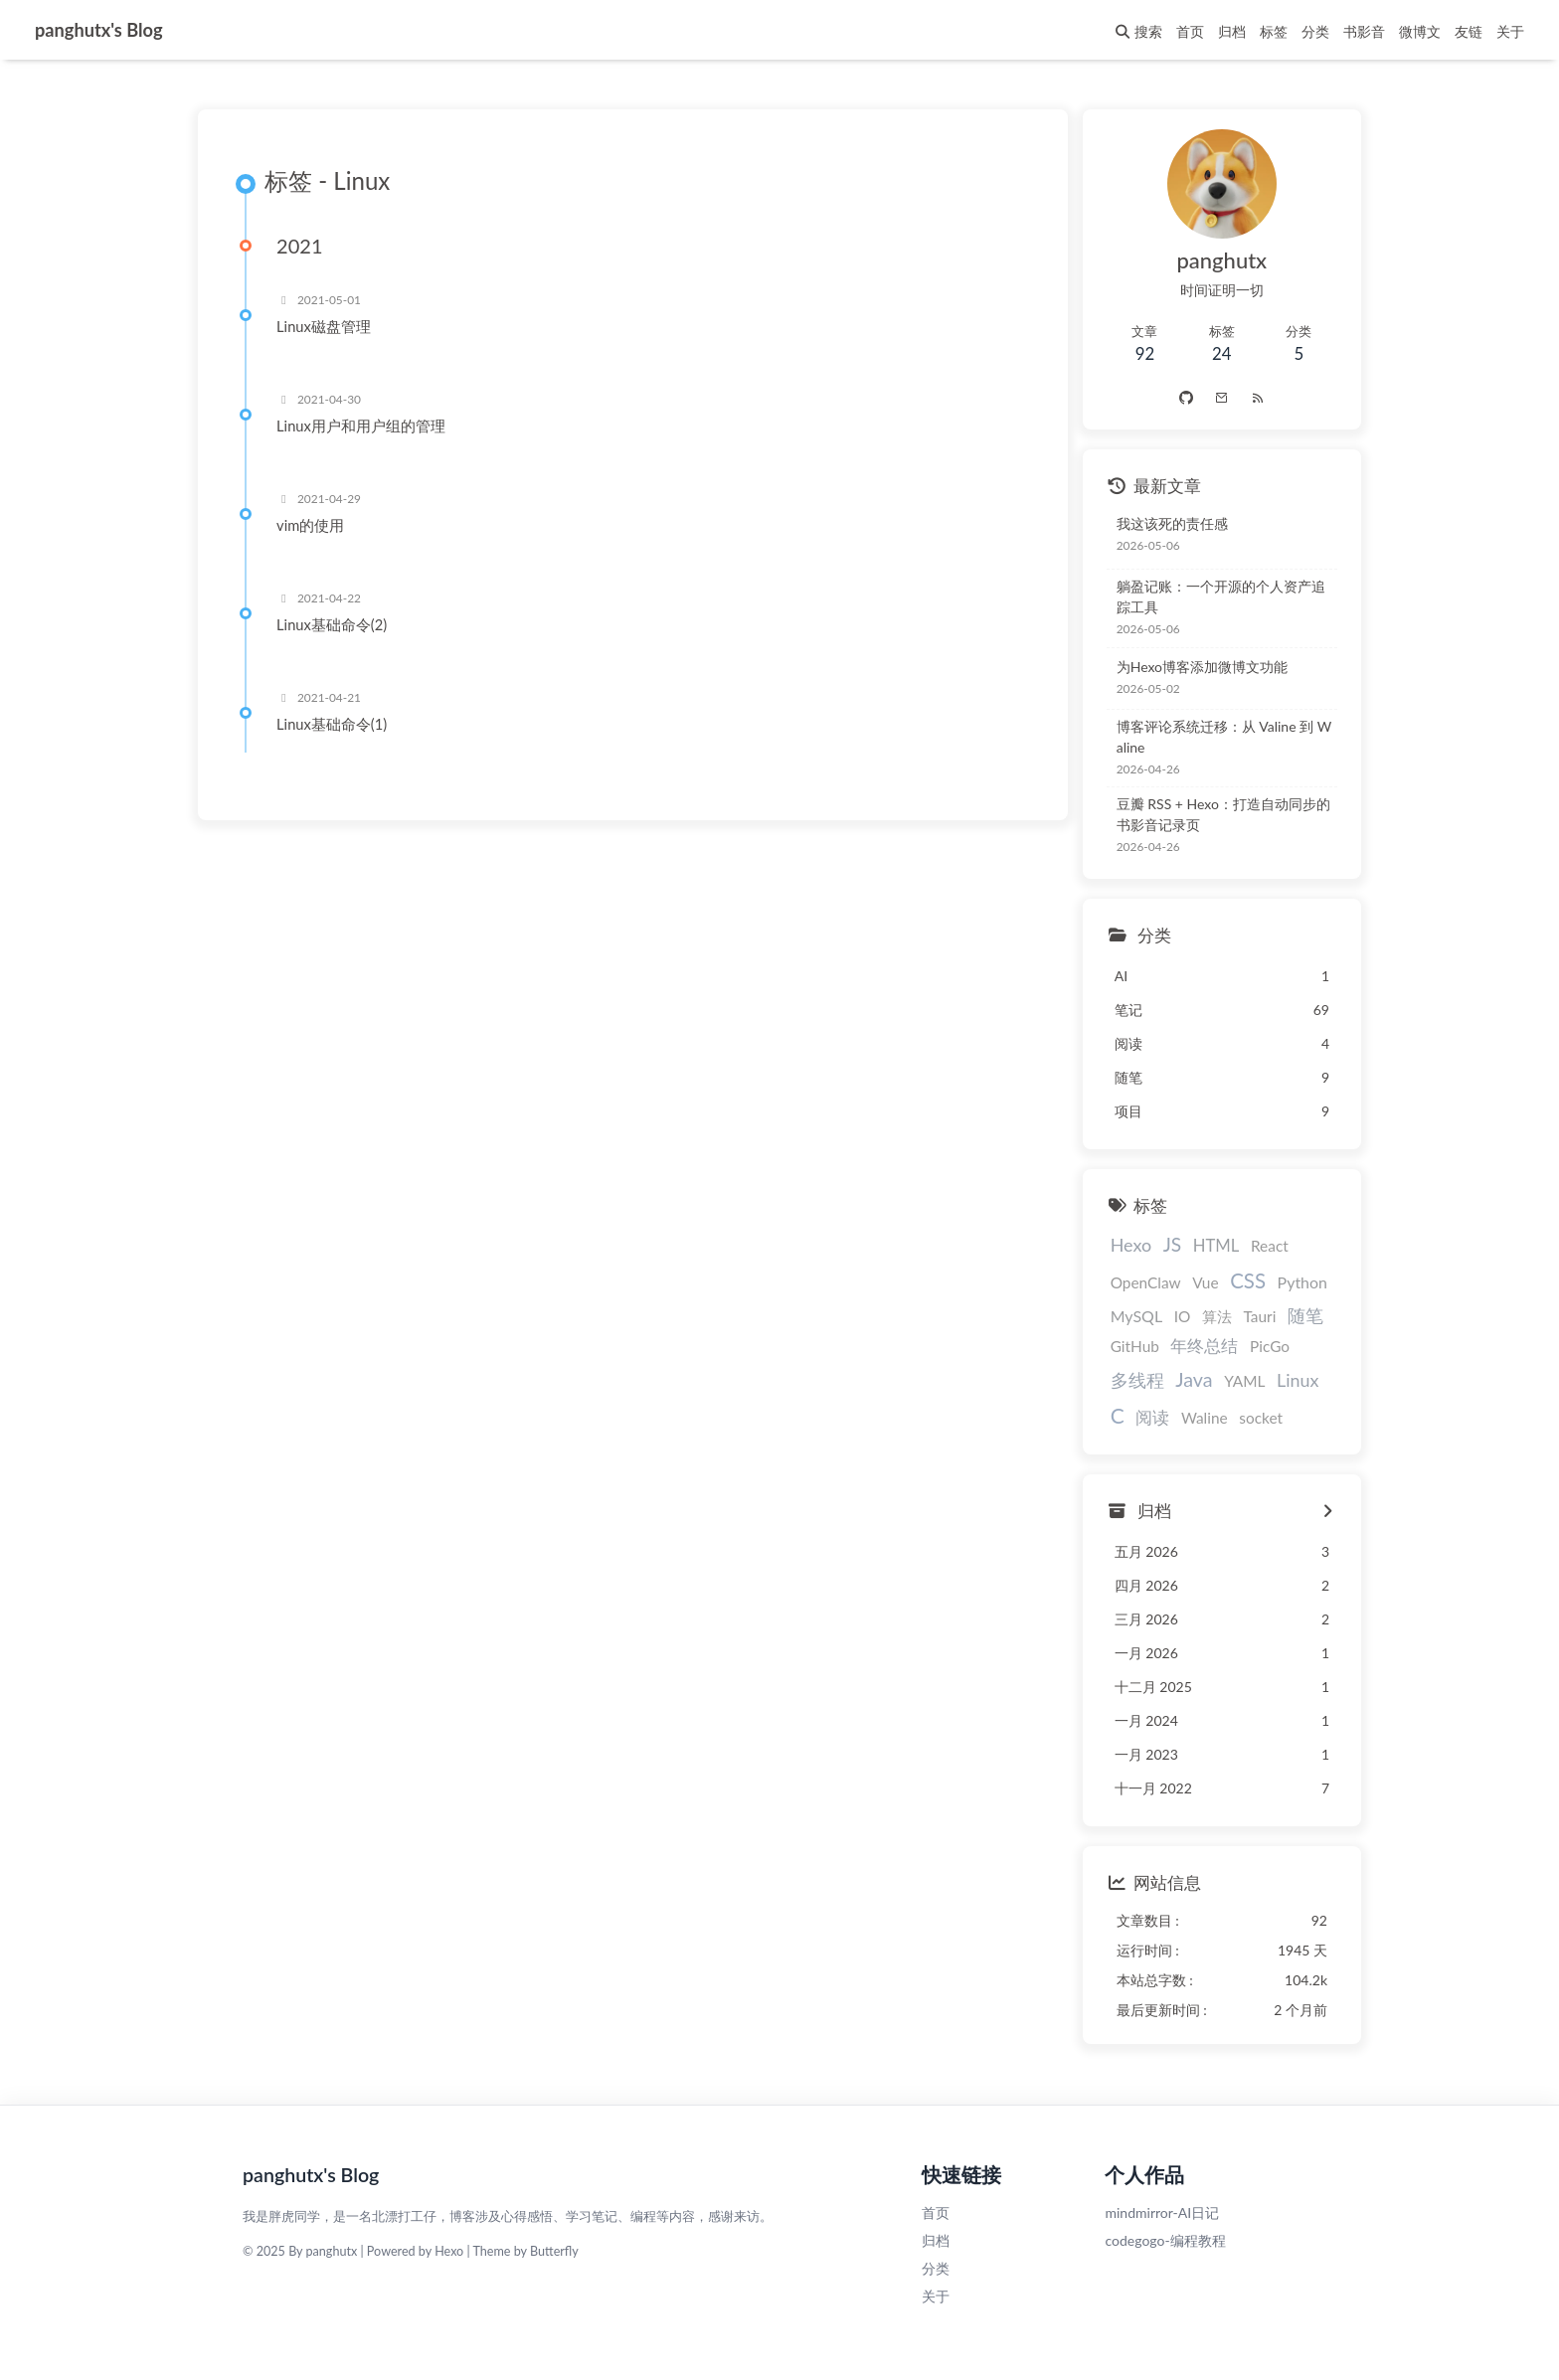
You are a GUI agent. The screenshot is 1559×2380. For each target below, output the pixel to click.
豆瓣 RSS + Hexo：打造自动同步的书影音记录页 (1221, 814)
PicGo (1261, 1346)
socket (1252, 1418)
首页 (936, 2212)
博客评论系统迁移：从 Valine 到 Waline (1221, 737)
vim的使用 (313, 526)
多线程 (1128, 1380)
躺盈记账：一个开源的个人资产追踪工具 (1219, 596)
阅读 (1143, 1417)
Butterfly (554, 2251)
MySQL (1127, 1315)
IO (1173, 1316)
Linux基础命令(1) (334, 725)
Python (1293, 1282)
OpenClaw (1137, 1282)
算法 (1208, 1316)
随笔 (1296, 1315)
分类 (936, 2268)
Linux (1288, 1380)
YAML (1235, 1381)
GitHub (1126, 1346)
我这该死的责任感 (1163, 523)
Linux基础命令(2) (334, 625)
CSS (1239, 1280)
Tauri (1251, 1316)
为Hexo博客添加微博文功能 (1193, 666)
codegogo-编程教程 (1165, 2240)
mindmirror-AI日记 (1162, 2212)
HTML (1207, 1246)
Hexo (1122, 1245)
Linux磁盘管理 (326, 327)
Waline (1195, 1418)
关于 (936, 2296)
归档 (936, 2240)
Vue (1196, 1282)
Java (1184, 1379)
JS (1163, 1244)
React (1261, 1246)
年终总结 (1196, 1345)
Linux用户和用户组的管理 (363, 426)
